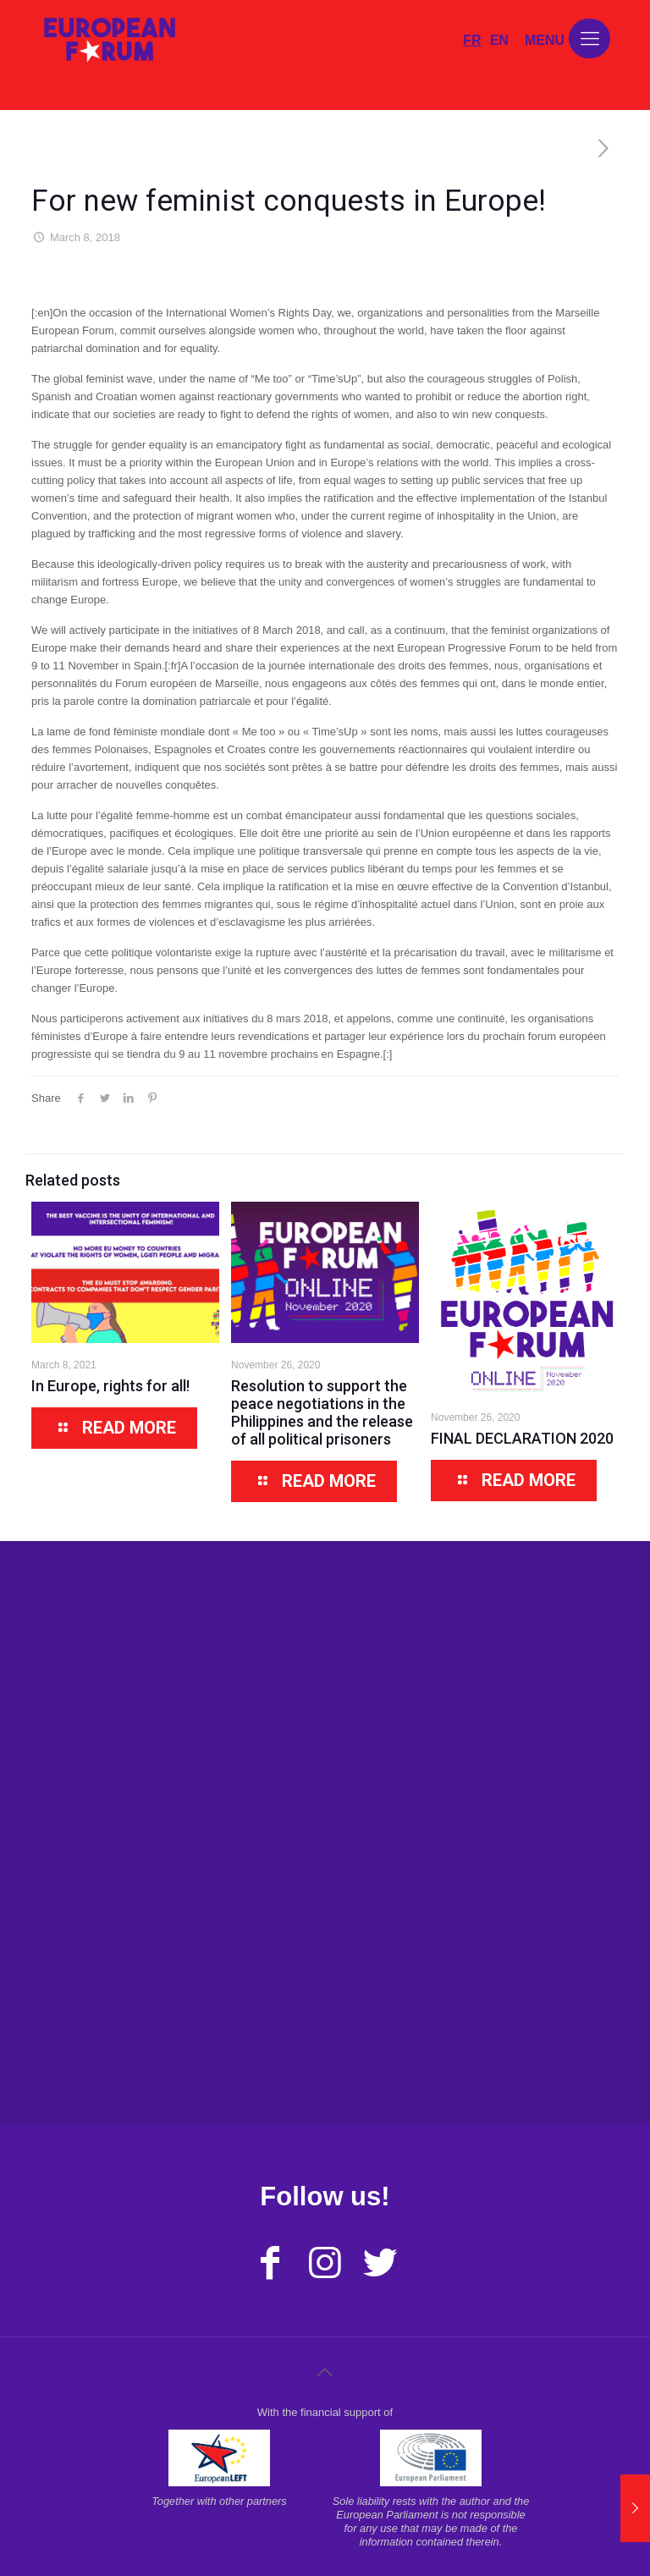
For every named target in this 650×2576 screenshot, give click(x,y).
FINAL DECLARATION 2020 (522, 1438)
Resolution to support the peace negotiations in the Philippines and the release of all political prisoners (322, 1412)
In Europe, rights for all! (110, 1386)
